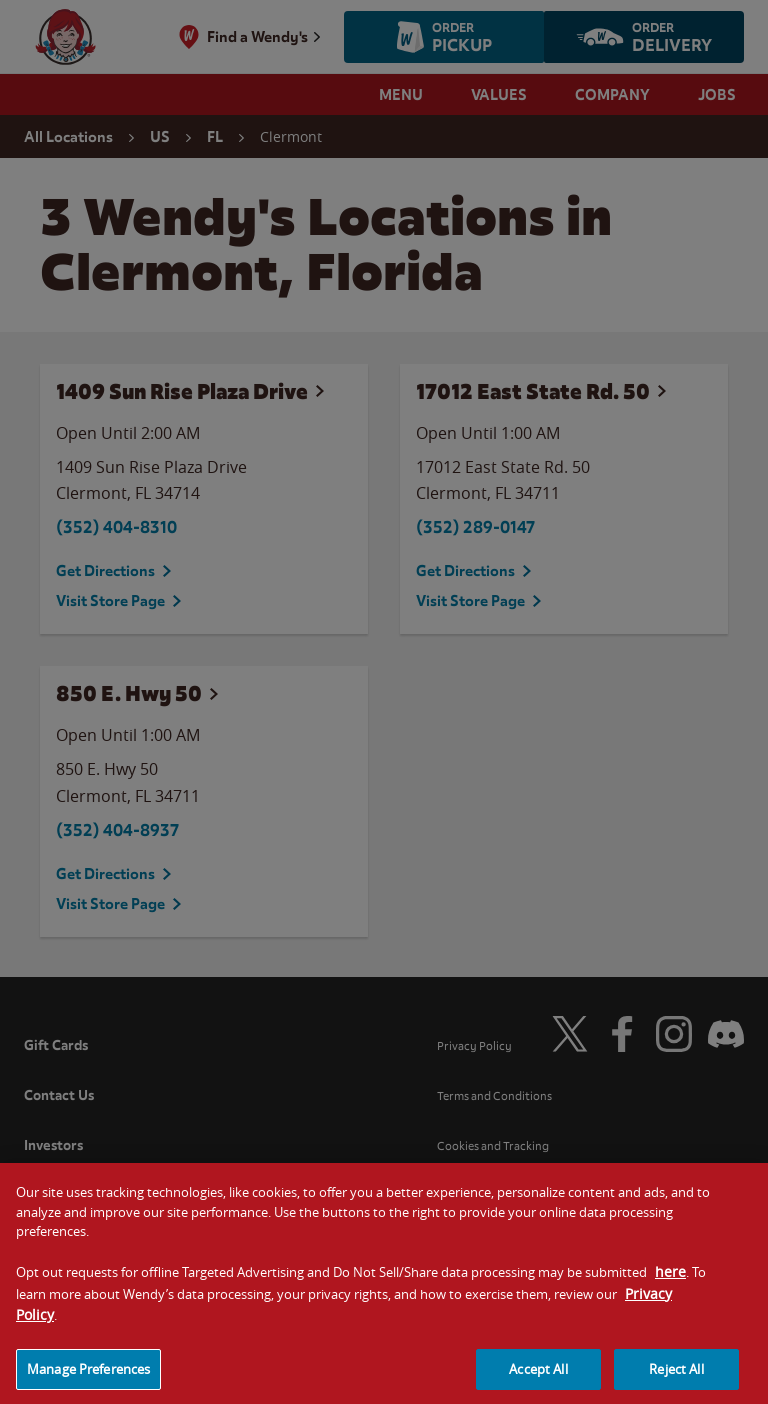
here (670, 1281)
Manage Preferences (88, 1378)
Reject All (676, 1378)
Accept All (538, 1378)
